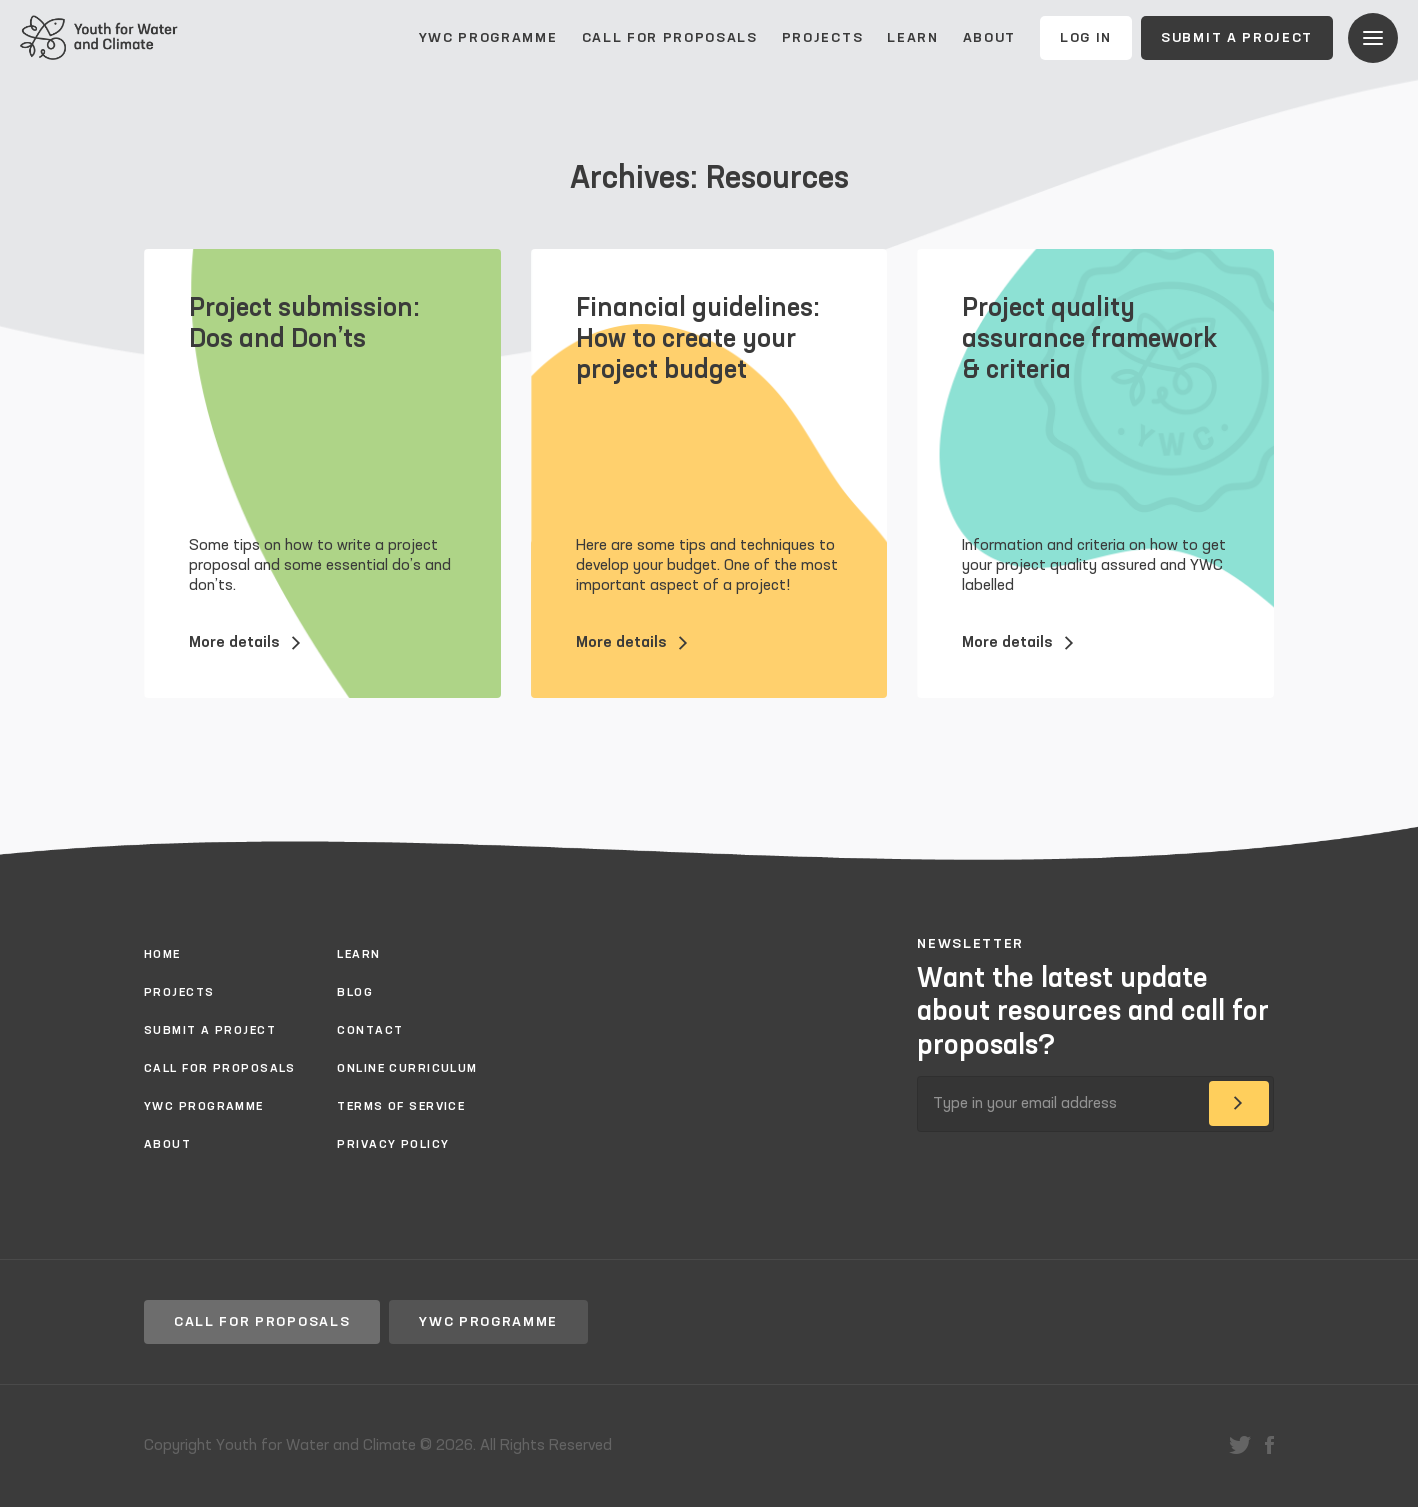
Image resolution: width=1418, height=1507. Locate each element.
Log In (1086, 38)
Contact (370, 1031)
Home (162, 955)
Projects (822, 38)
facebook (1269, 1445)
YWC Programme (488, 38)
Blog (355, 993)
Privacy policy (393, 1145)
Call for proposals (670, 38)
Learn (912, 38)
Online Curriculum (407, 1069)
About (989, 38)
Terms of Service (401, 1107)
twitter (1240, 1445)
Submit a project (1237, 38)
